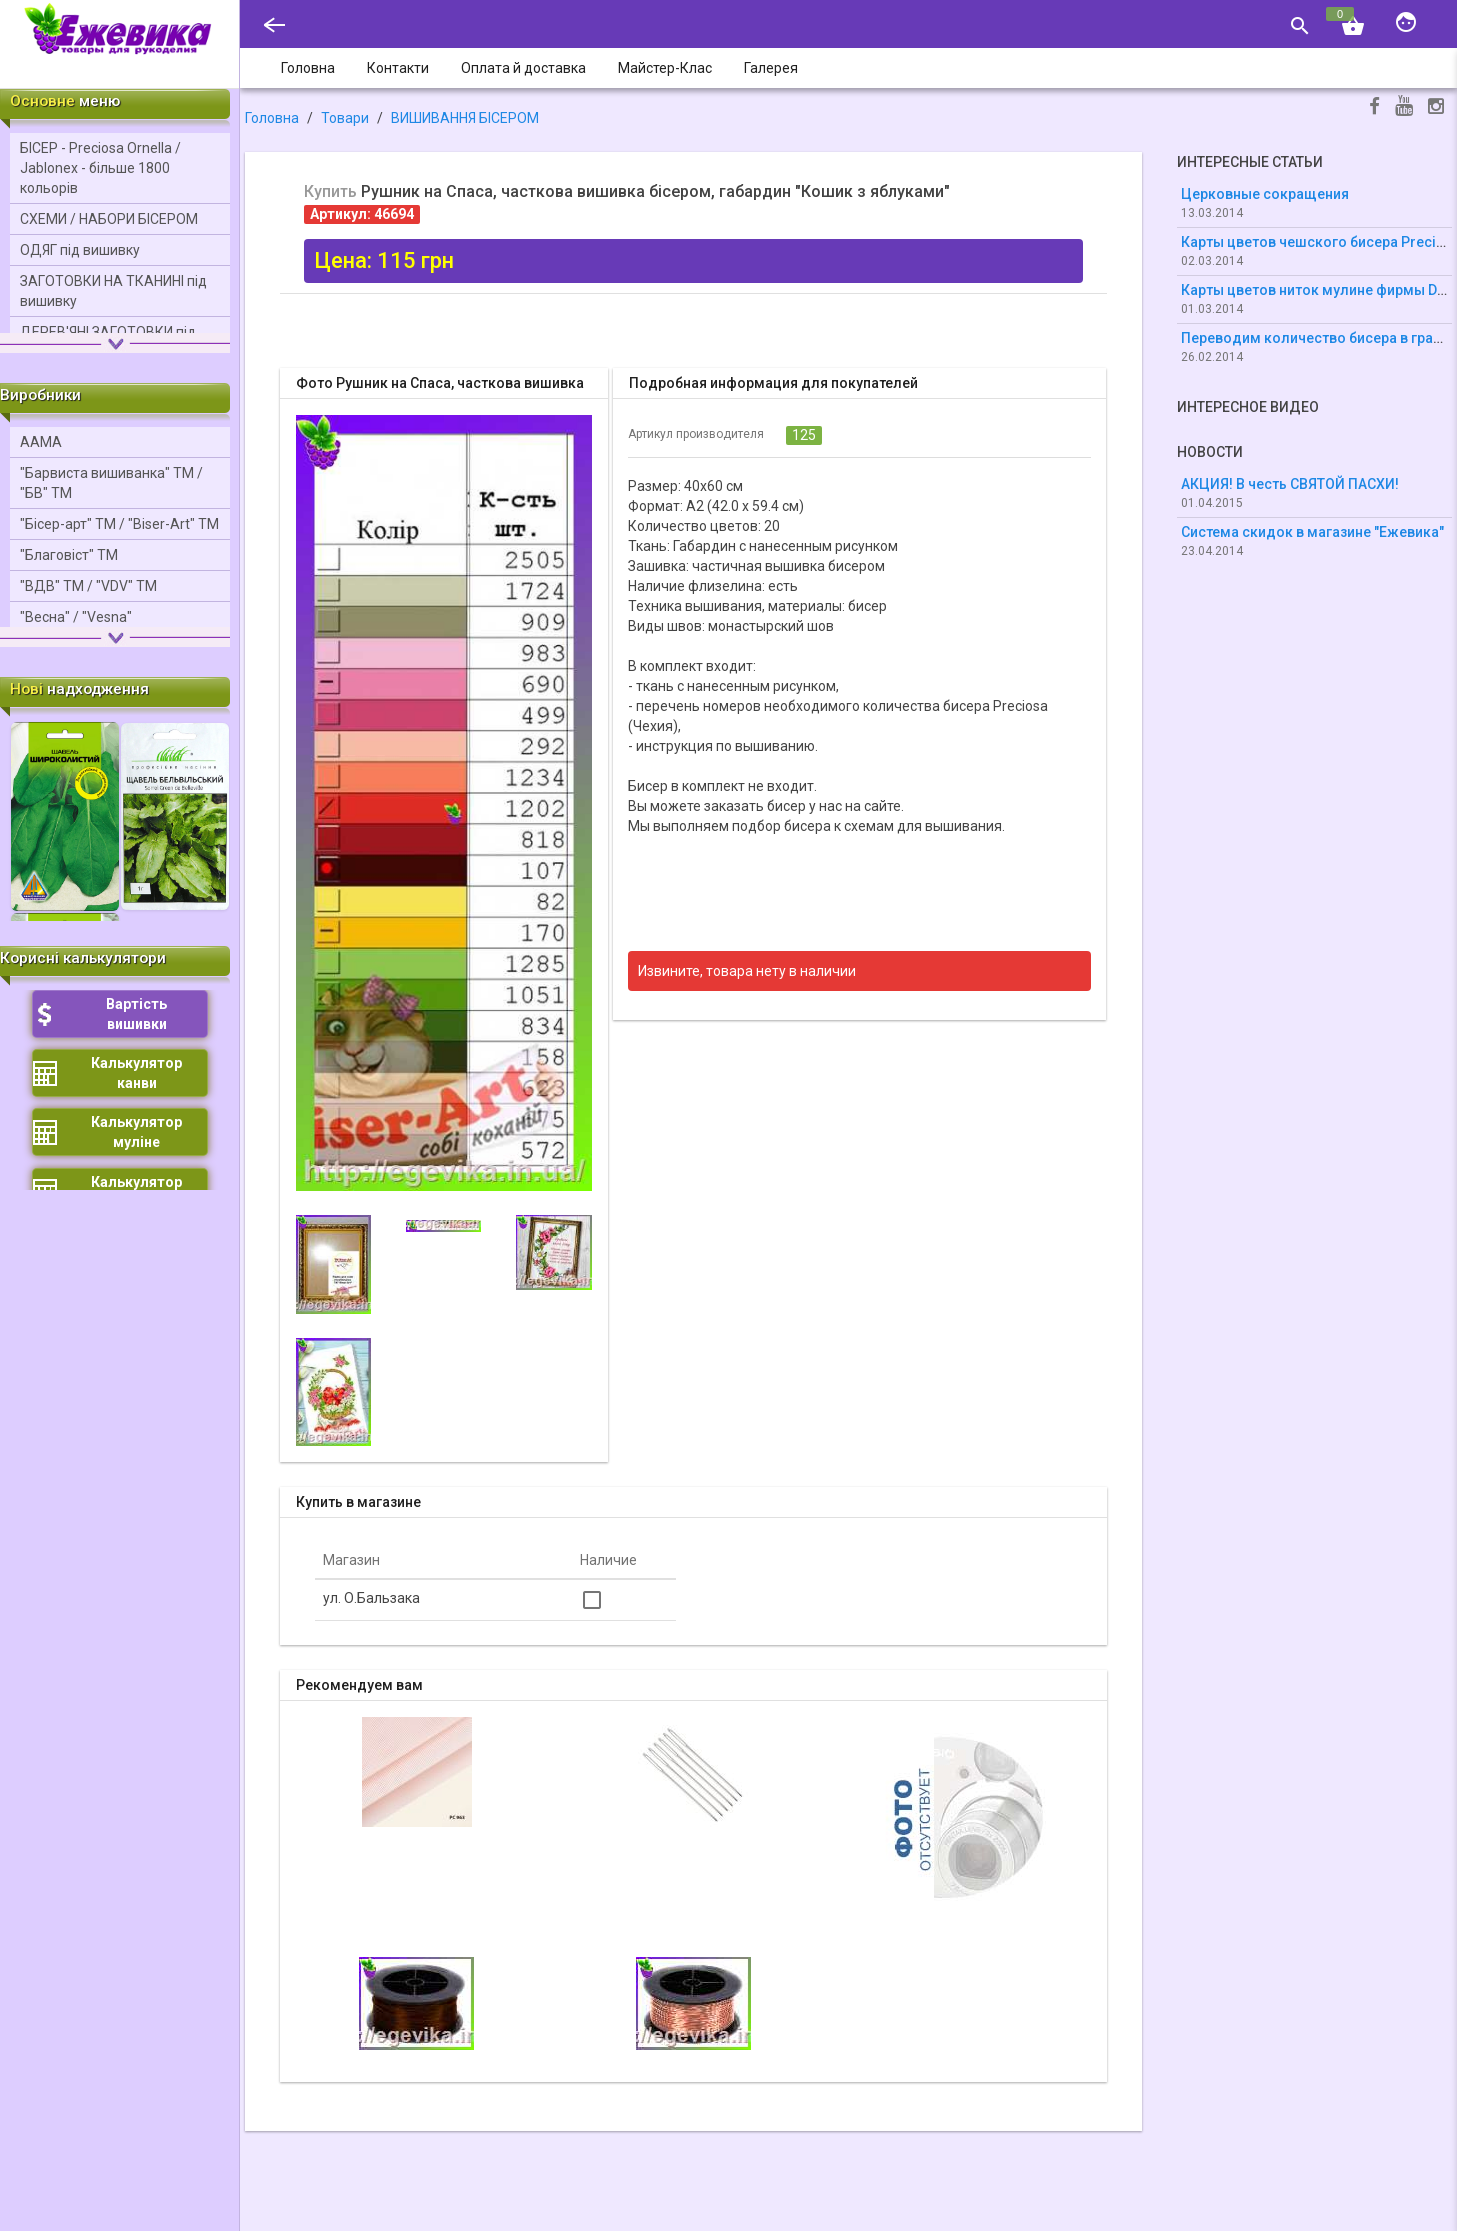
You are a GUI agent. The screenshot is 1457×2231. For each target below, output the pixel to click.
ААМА (41, 442)
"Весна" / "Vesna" (76, 617)
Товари (345, 118)
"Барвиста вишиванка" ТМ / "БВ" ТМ (111, 483)
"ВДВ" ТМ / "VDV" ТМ (88, 586)
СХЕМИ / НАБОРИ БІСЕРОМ (109, 219)
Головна (272, 118)
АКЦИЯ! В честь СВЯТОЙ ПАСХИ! (1290, 484)
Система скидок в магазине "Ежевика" (1312, 532)
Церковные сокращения (1265, 194)
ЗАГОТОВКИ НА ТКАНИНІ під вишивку (113, 291)
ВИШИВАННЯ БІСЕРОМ (465, 118)
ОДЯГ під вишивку (80, 250)
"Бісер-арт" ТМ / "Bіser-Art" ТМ (119, 524)
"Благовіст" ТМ (69, 555)
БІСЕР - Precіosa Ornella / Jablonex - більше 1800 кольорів (100, 168)
